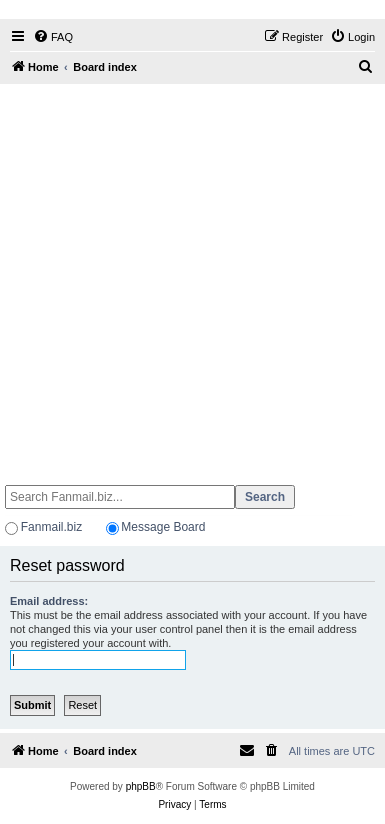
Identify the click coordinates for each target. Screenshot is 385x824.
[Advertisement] (187, 275)
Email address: (49, 601)
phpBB (141, 786)
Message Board (163, 527)
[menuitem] (53, 37)
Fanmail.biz (51, 527)
